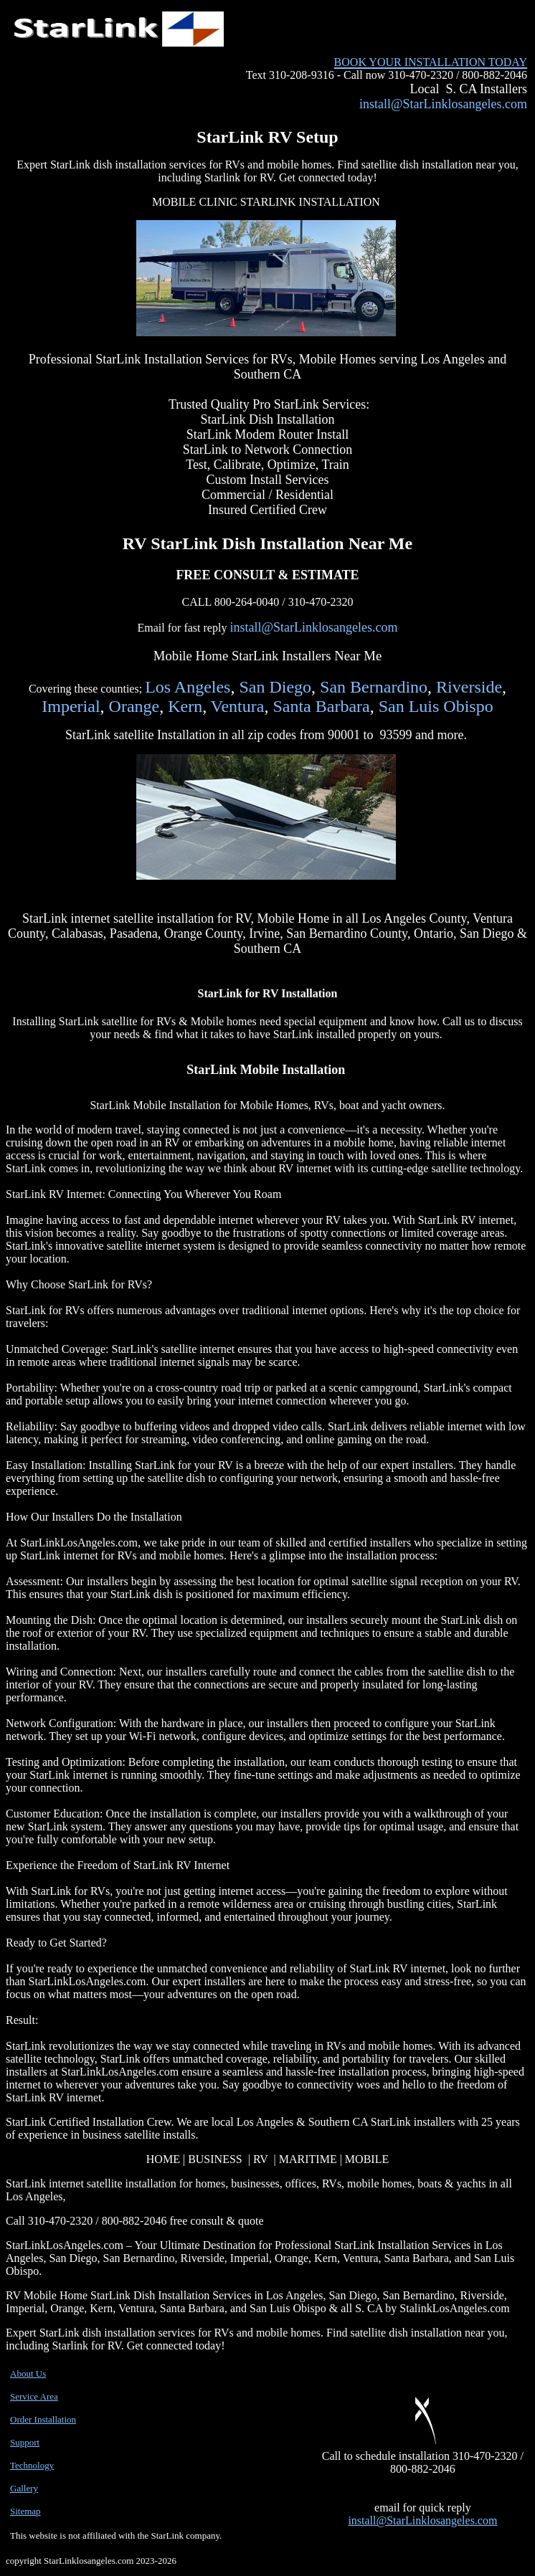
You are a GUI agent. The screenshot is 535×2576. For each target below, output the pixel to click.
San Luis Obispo (436, 706)
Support (24, 2442)
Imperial (71, 706)
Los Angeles (187, 687)
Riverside (469, 687)
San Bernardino (373, 687)
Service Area (34, 2396)
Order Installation (43, 2419)
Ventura (238, 706)
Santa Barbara (321, 706)
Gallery (24, 2488)
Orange (134, 706)
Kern (185, 706)
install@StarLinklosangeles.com (443, 104)
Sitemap (25, 2511)
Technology (32, 2465)
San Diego (275, 687)
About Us (28, 2373)
